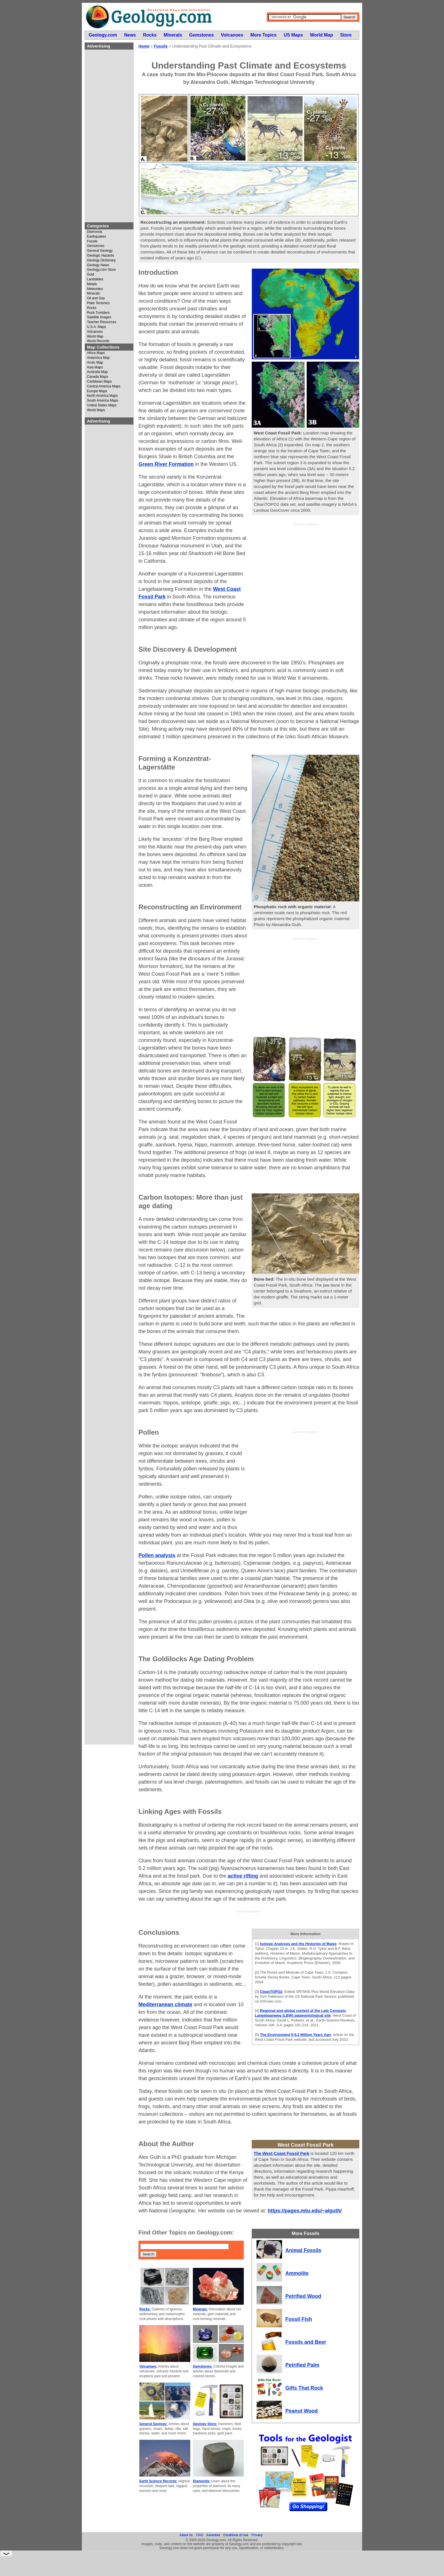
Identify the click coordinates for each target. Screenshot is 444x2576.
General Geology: (153, 2424)
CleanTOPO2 (271, 1991)
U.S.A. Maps (96, 327)
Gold (90, 274)
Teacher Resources (101, 322)
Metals (92, 284)
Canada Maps (97, 377)
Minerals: (200, 2309)
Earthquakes (96, 236)
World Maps (96, 410)
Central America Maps (103, 386)
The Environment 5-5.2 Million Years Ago (295, 2035)
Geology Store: (205, 2424)
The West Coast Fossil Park (281, 2153)
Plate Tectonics (98, 303)
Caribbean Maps (99, 381)
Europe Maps (97, 391)
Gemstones (95, 246)
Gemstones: (202, 2366)
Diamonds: (201, 2481)
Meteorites (95, 289)
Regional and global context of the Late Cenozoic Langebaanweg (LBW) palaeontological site (300, 2013)
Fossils (92, 241)
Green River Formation (166, 464)
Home (144, 46)
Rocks (91, 308)
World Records (98, 341)
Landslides (95, 279)
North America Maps (102, 396)
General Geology (100, 251)
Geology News (98, 265)
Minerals (93, 293)
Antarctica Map (98, 358)
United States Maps (102, 405)
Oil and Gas (96, 298)
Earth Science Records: (158, 2481)
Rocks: (145, 2309)
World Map (95, 336)
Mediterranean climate (165, 2004)
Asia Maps (95, 367)
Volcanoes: (148, 2366)
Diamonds (94, 232)
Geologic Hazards (100, 255)
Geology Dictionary (101, 260)
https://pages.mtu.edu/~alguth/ (305, 2211)
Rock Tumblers (98, 313)
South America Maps (102, 400)
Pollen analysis (156, 1555)
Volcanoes (95, 332)
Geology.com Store (101, 270)
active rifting (243, 1876)
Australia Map (97, 372)
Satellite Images (99, 317)
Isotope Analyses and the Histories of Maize (298, 1944)
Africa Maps (96, 353)
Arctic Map (95, 362)
